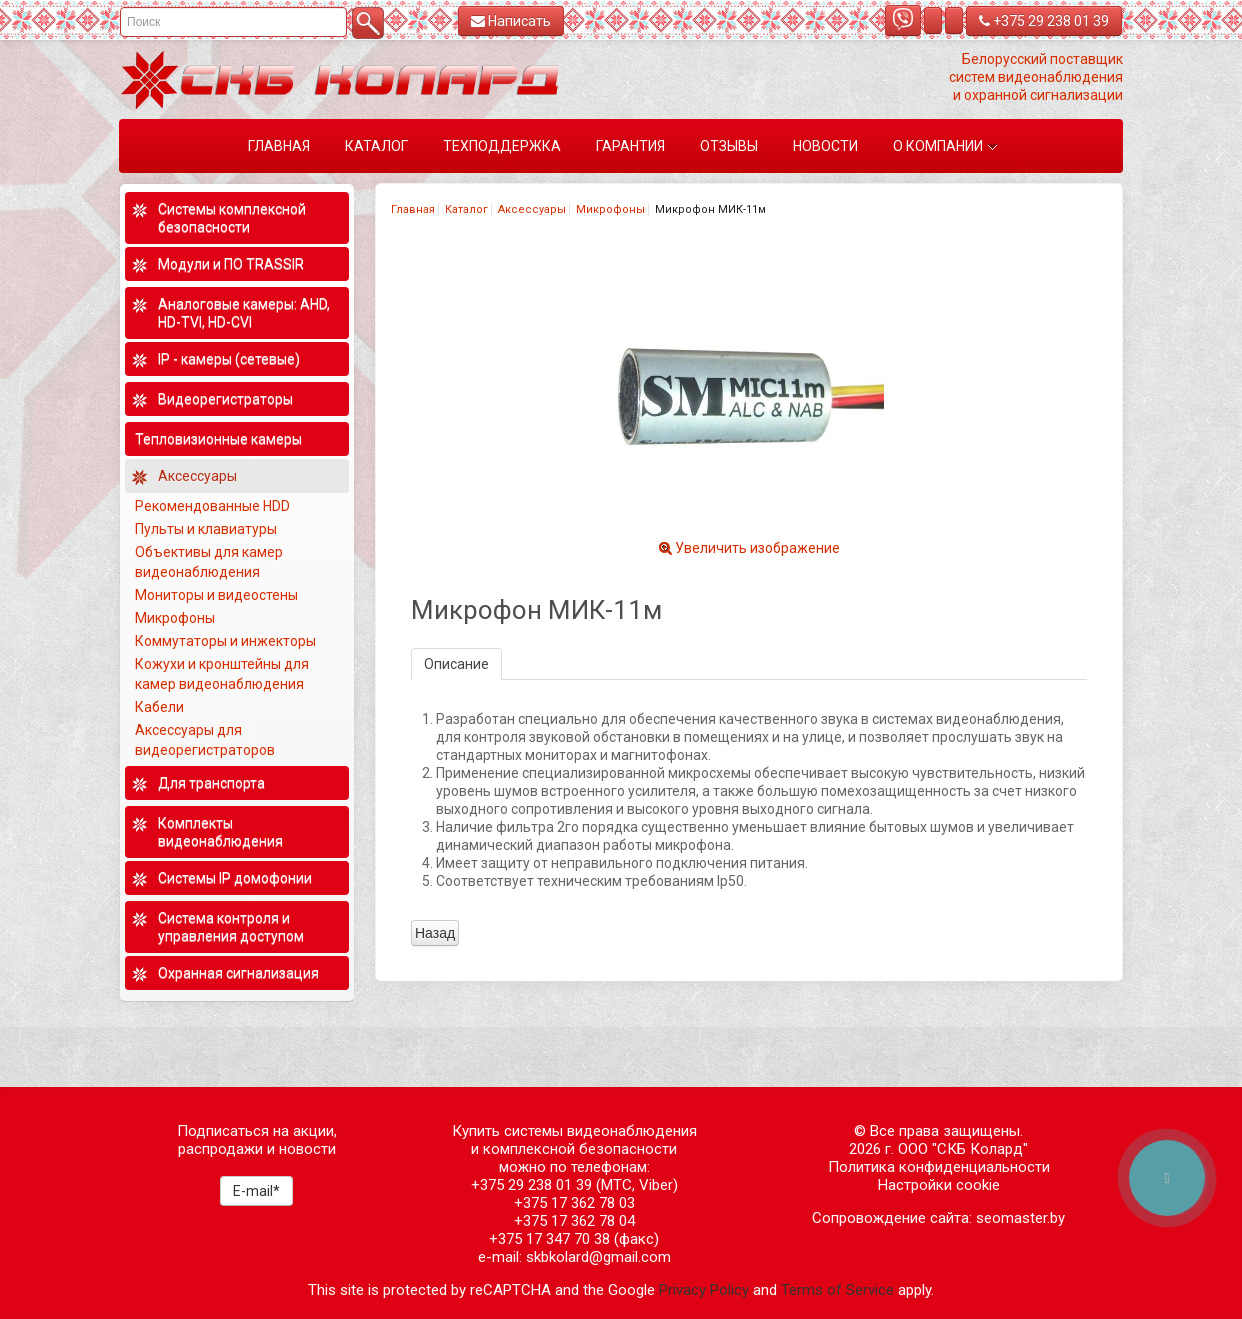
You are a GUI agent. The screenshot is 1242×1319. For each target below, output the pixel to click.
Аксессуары (532, 209)
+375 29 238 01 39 (1044, 21)
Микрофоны (610, 209)
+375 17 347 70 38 (549, 1239)
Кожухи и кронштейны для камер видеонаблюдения (222, 674)
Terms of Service (837, 1290)
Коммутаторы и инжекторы (225, 641)
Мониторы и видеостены (216, 595)
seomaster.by (1020, 1218)
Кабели (159, 707)
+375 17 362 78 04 (574, 1221)
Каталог (466, 209)
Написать (511, 21)
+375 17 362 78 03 (574, 1203)
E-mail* (256, 1191)
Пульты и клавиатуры (206, 529)
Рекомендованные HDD (212, 506)
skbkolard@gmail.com (598, 1257)
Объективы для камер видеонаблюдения (209, 562)
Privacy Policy (704, 1290)
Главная (413, 209)
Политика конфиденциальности (939, 1167)
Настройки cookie (939, 1185)
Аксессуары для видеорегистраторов (205, 740)
